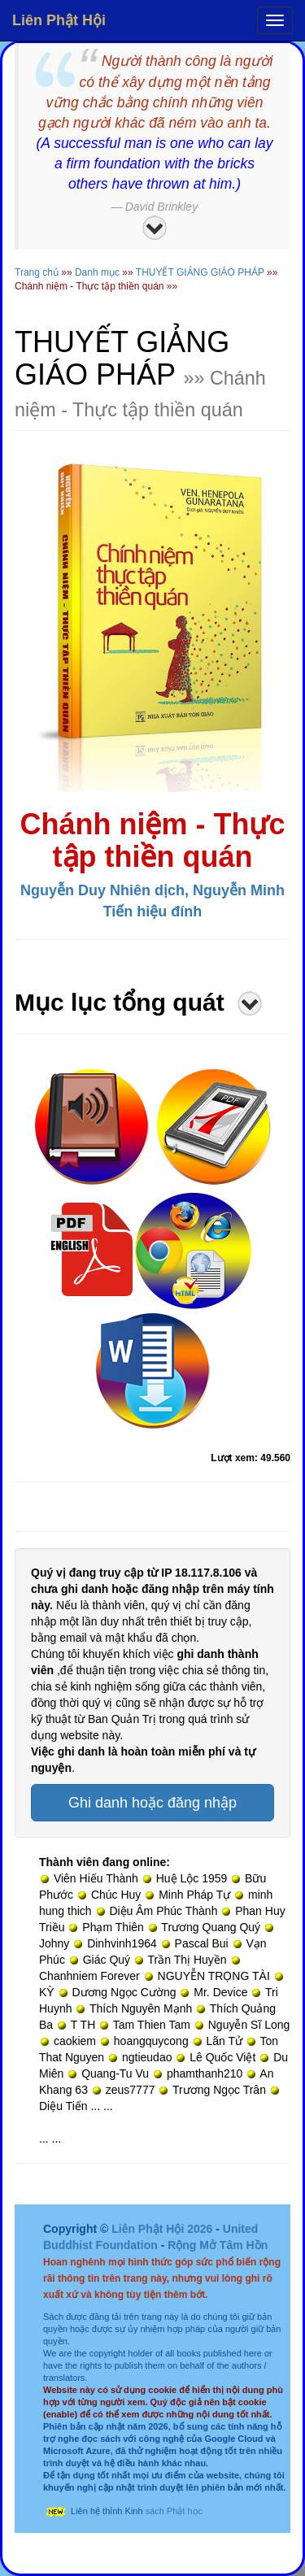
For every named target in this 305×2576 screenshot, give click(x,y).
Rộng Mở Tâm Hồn (218, 2245)
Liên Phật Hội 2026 (163, 2228)
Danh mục (97, 272)
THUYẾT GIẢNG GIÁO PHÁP (200, 272)
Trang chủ (37, 272)
